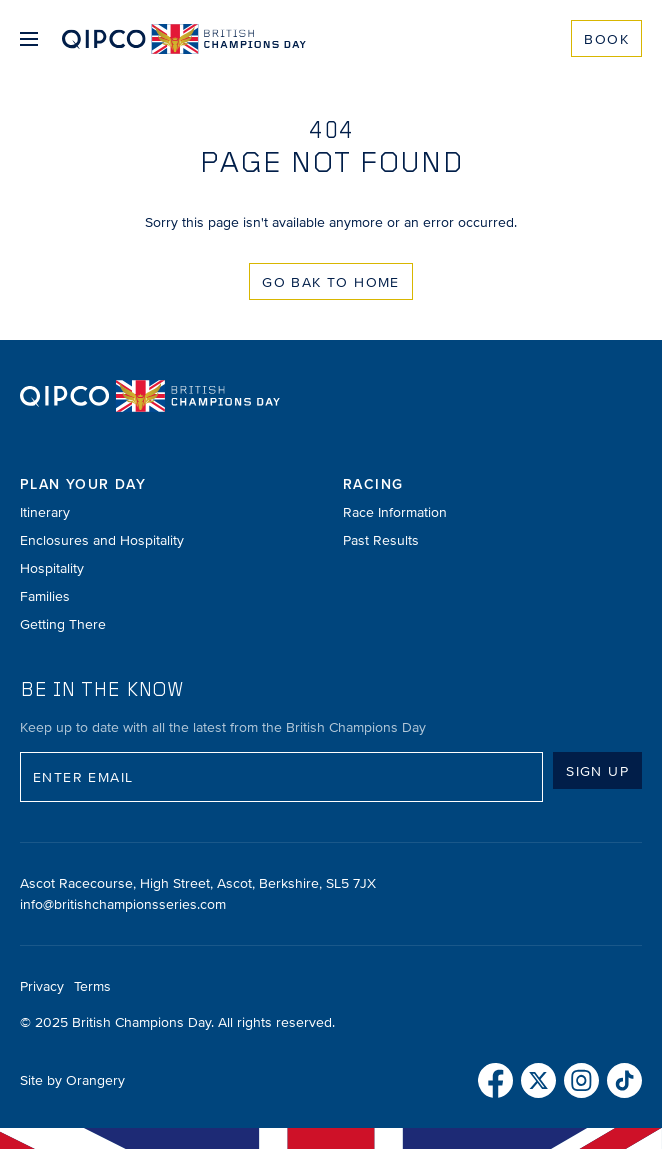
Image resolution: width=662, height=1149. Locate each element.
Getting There (63, 624)
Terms (92, 986)
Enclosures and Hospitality (102, 540)
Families (45, 596)
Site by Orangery (72, 1080)
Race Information (395, 512)
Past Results (381, 540)
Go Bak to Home (331, 282)
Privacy (42, 986)
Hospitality (52, 568)
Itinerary (45, 512)
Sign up (597, 771)
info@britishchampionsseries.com (123, 904)
